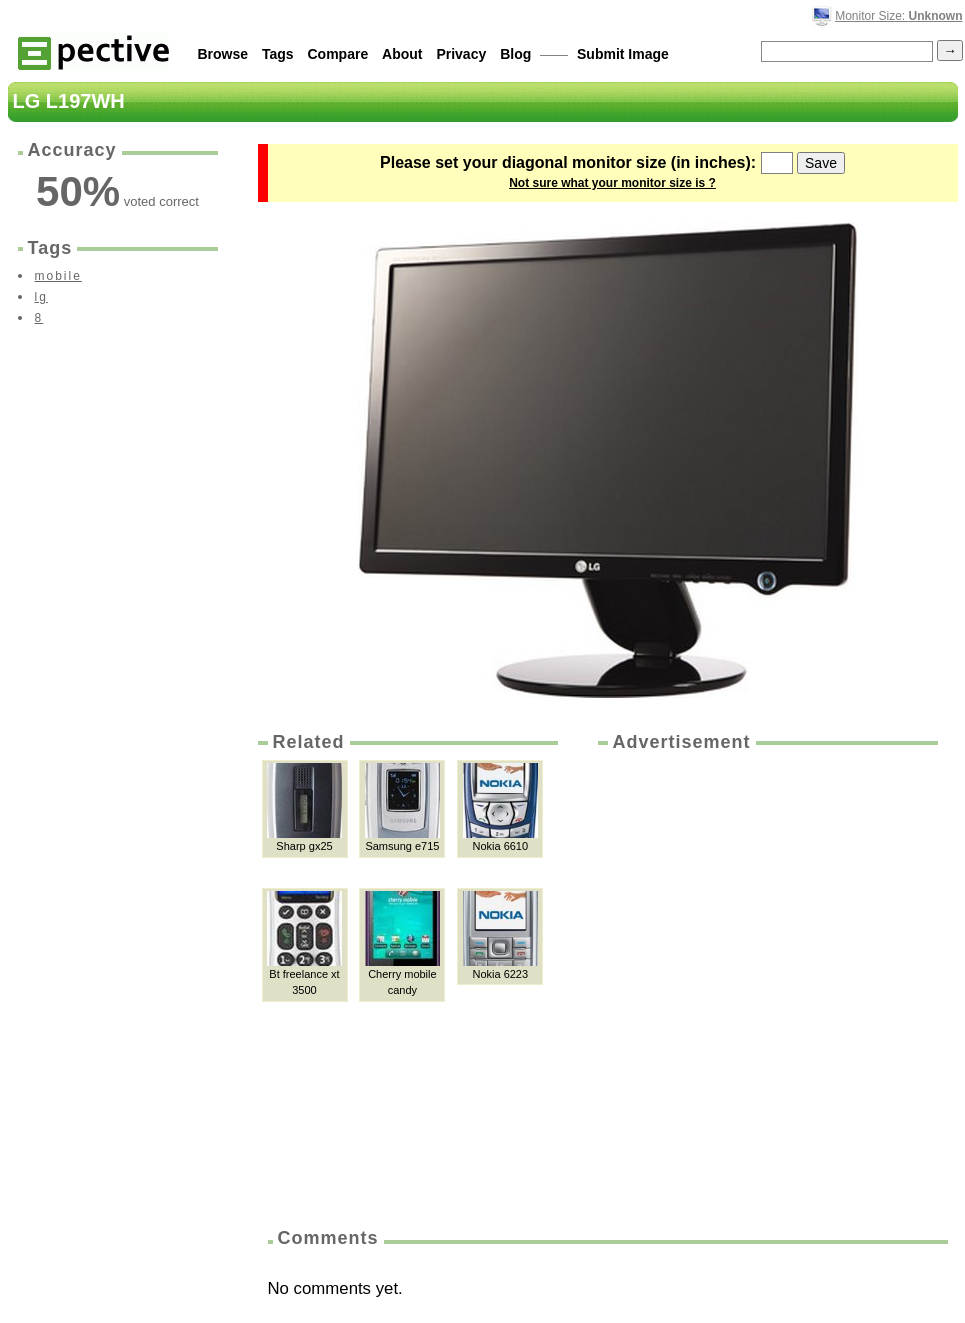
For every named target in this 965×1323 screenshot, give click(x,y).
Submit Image (623, 54)
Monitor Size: (898, 16)
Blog (515, 54)
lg (41, 297)
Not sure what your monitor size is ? (612, 183)
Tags (278, 54)
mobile (58, 276)
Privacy (461, 54)
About (402, 54)
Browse (223, 54)
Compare (338, 54)
